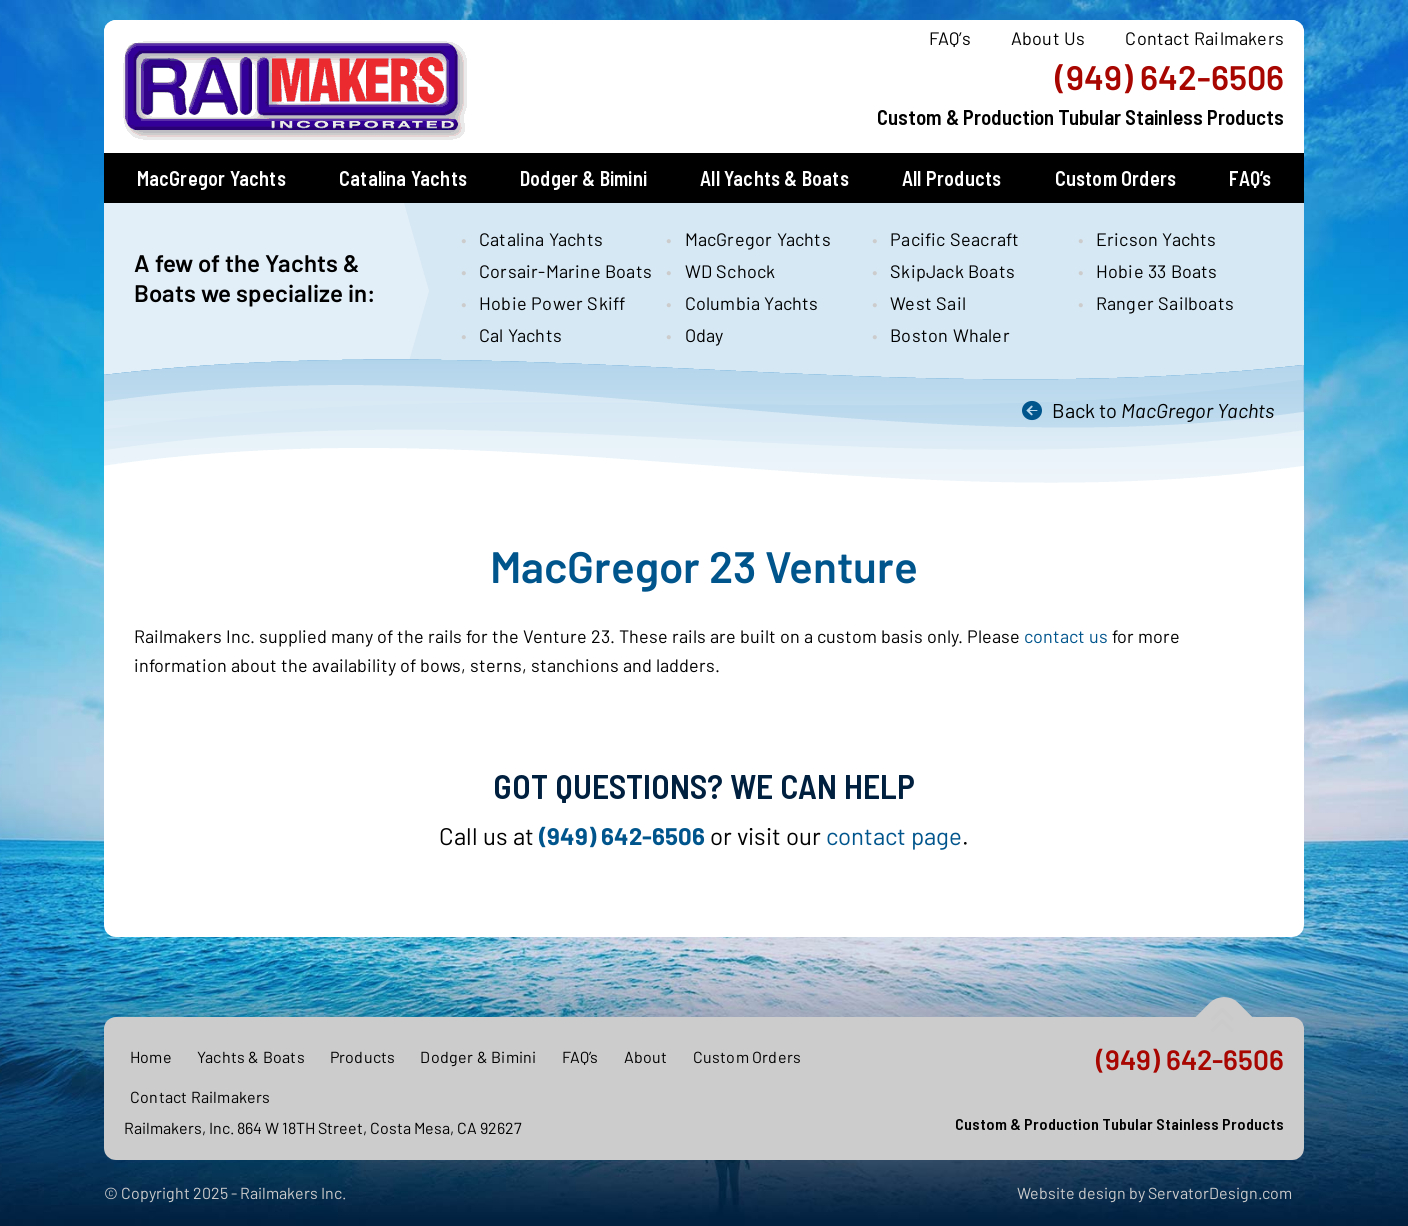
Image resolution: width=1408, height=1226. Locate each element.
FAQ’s (950, 38)
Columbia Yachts (752, 303)
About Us (1048, 38)
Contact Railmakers (1204, 38)
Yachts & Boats (251, 1056)
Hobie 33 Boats (1157, 271)
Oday (704, 335)
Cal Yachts (520, 335)
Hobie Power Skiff (552, 303)
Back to (1163, 410)
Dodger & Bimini (583, 178)
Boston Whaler (950, 335)
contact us (1066, 636)
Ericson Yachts (1156, 239)
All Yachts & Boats (774, 178)
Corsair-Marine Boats (555, 271)
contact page (894, 835)
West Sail (928, 303)
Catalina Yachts (403, 178)
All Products (951, 178)
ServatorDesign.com (1220, 1192)
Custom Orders (1116, 178)
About (646, 1056)
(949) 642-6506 (1169, 77)
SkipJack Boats (952, 271)
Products (363, 1056)
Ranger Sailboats (1165, 303)
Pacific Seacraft (954, 239)
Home (151, 1056)
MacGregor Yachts (211, 178)
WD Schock (730, 271)
